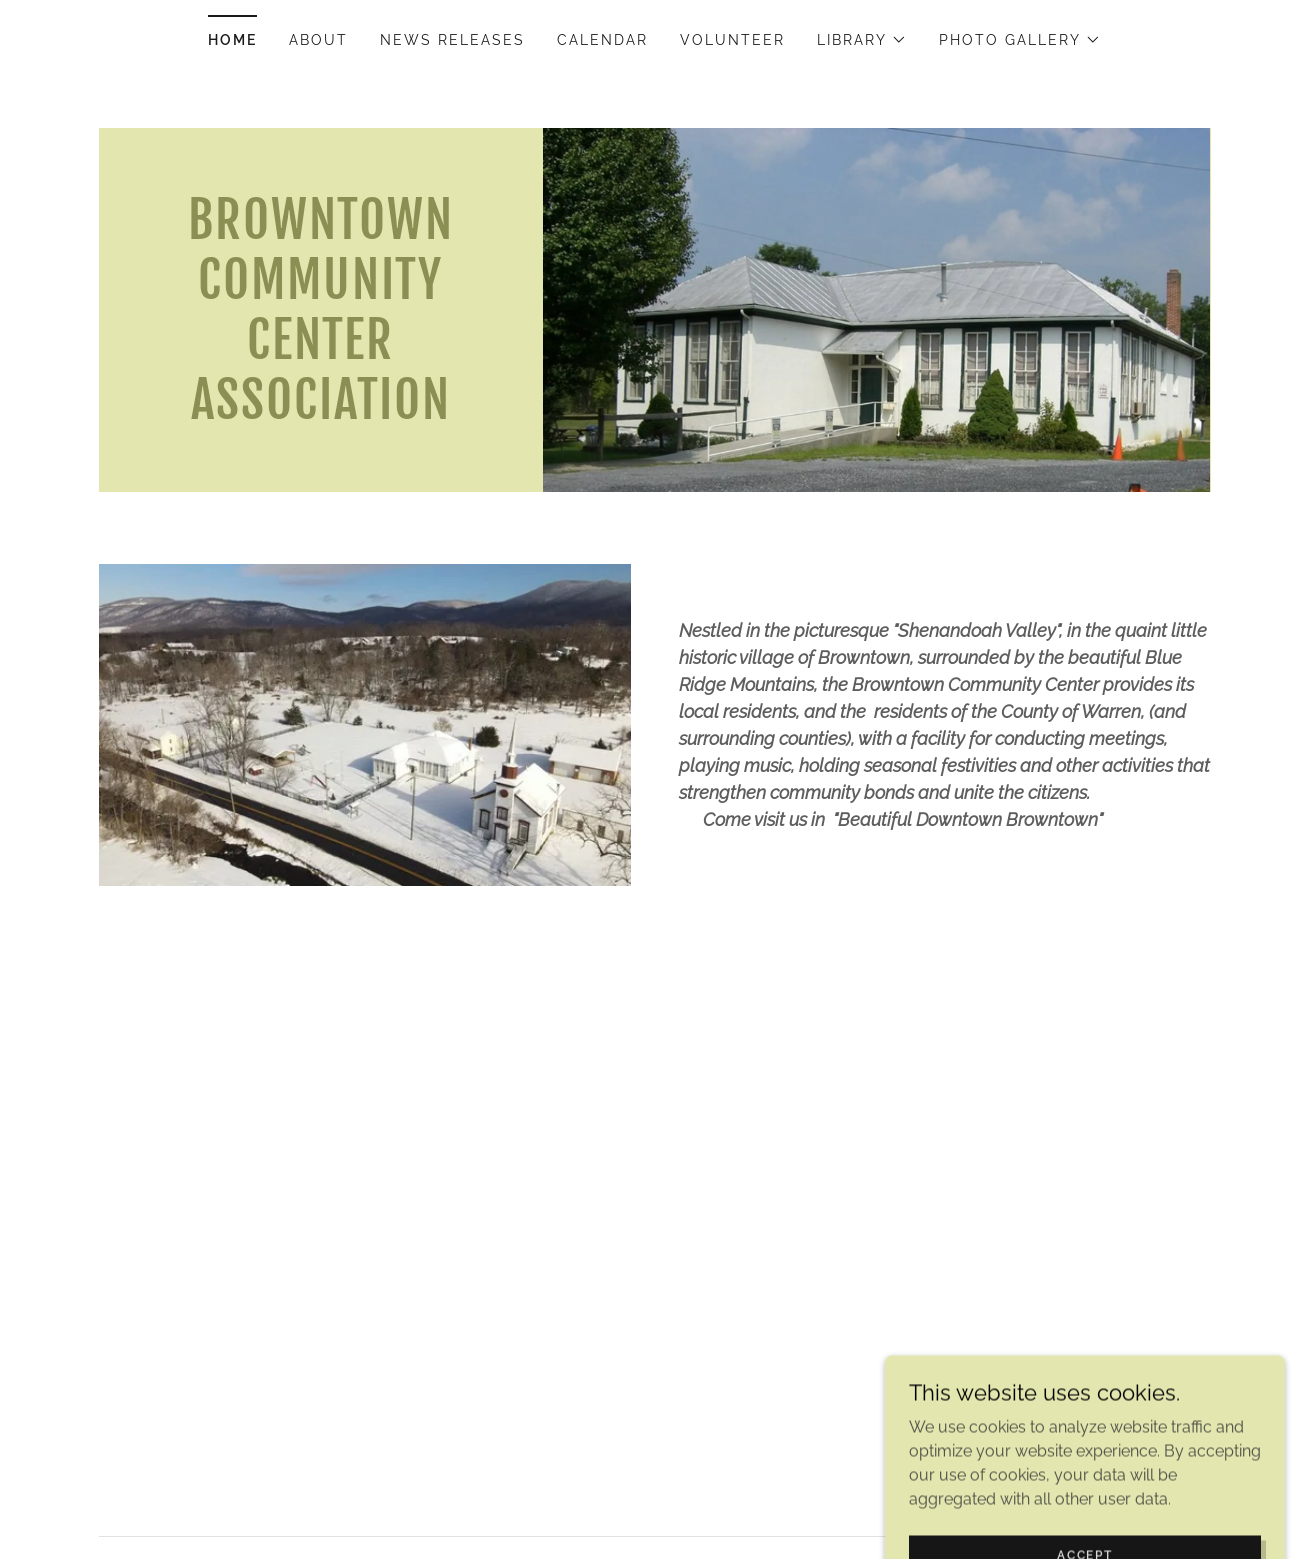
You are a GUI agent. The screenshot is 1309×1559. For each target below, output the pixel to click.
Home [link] (232, 40)
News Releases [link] (452, 40)
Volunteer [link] (732, 40)
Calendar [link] (602, 40)
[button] (862, 40)
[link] (321, 413)
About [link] (318, 40)
